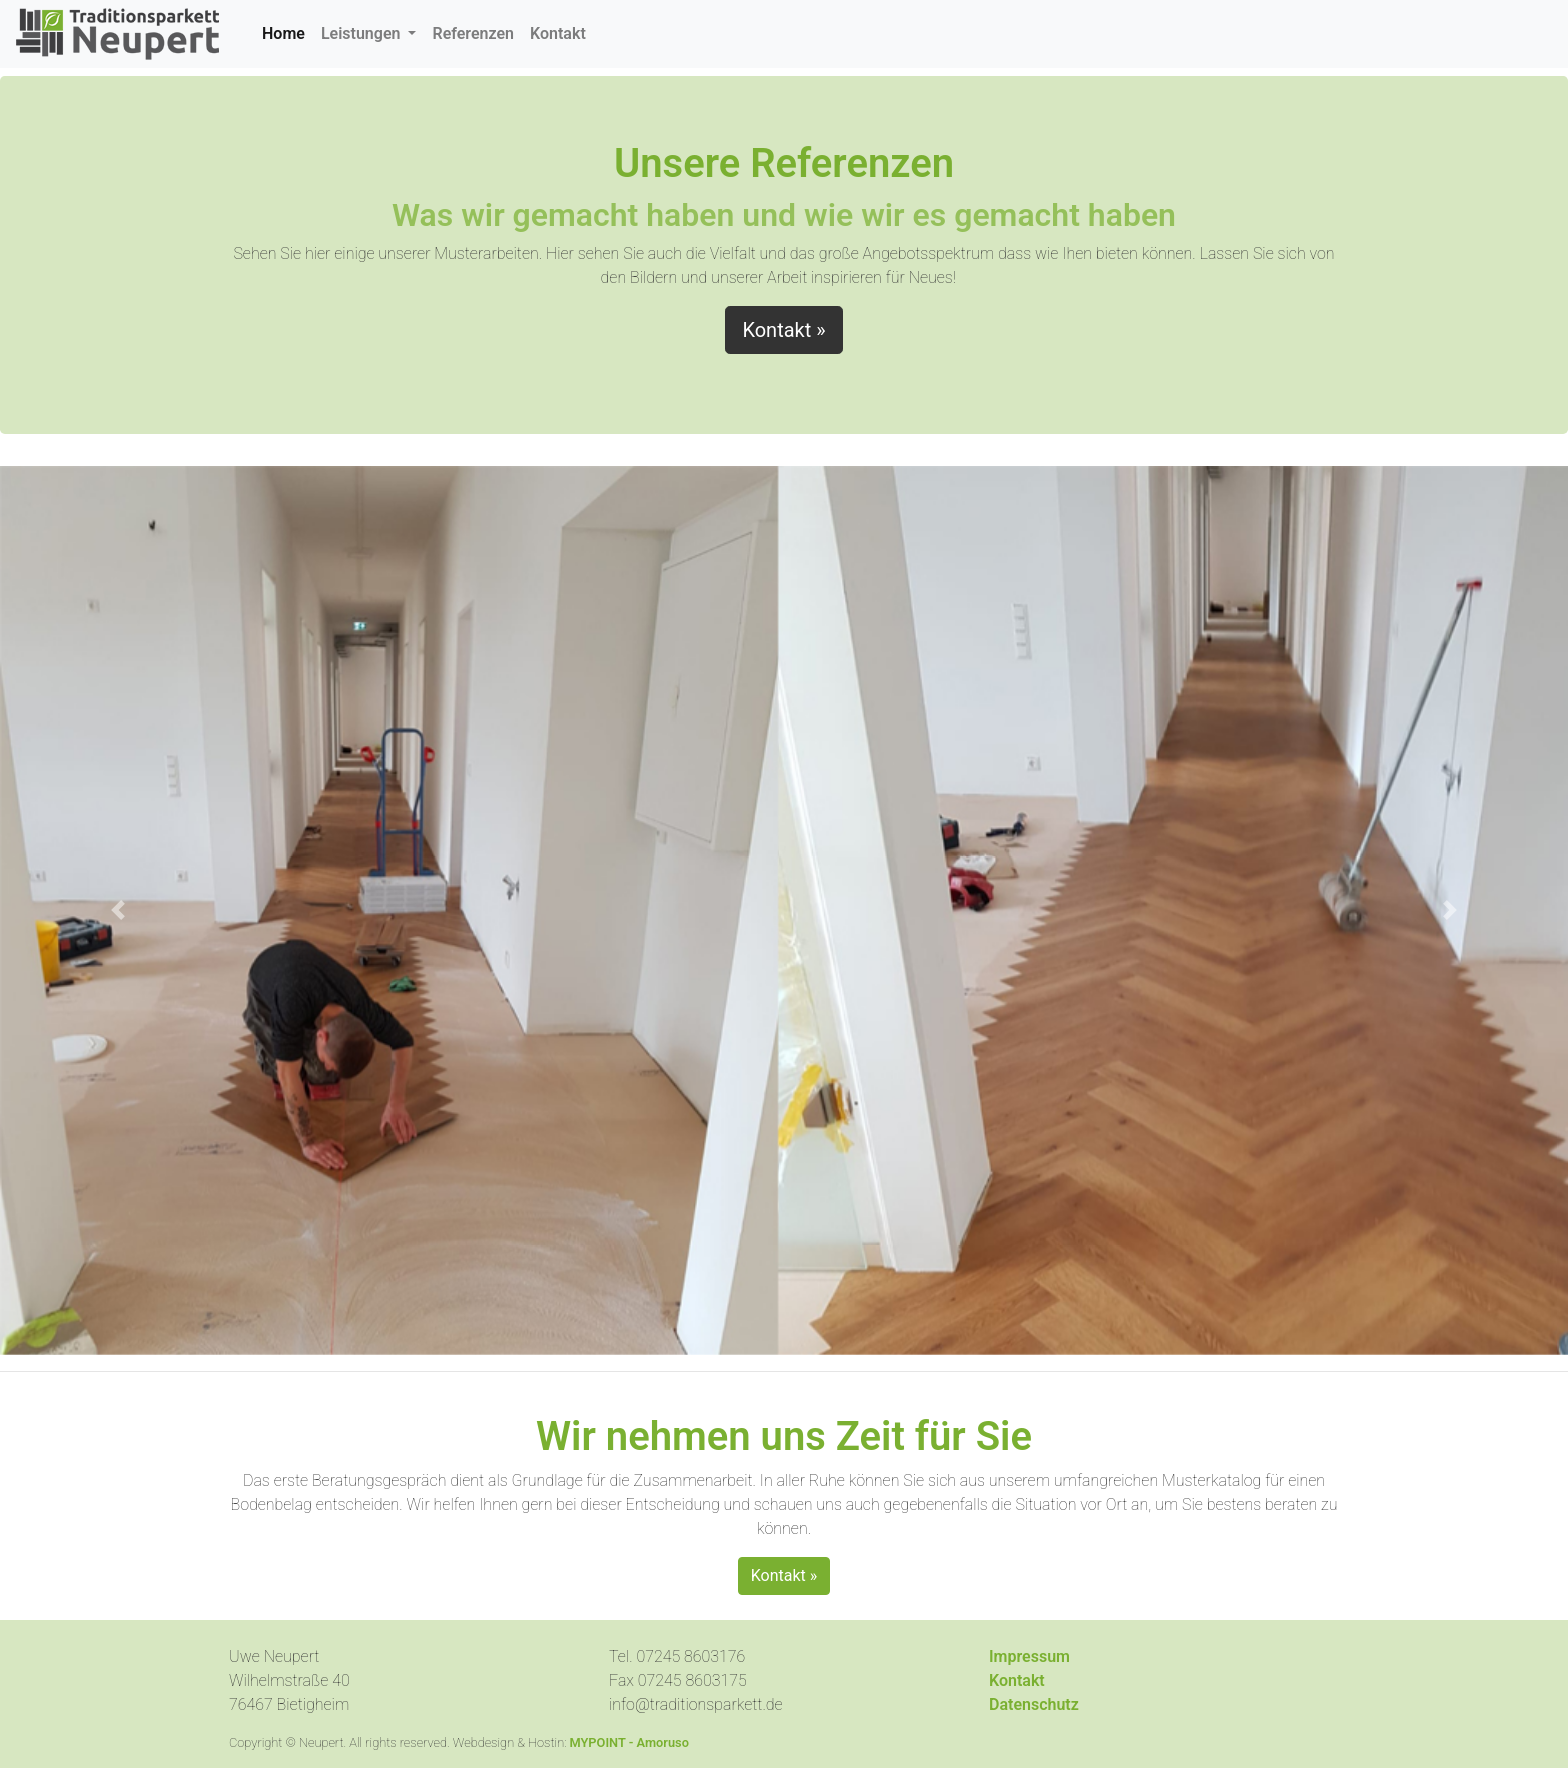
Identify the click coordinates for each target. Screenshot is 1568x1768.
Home (287, 32)
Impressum (1029, 1656)
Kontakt (558, 33)
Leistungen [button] (363, 33)
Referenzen (473, 33)
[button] (117, 910)
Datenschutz (1034, 1704)
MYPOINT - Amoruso (628, 1742)
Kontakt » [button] (783, 330)
